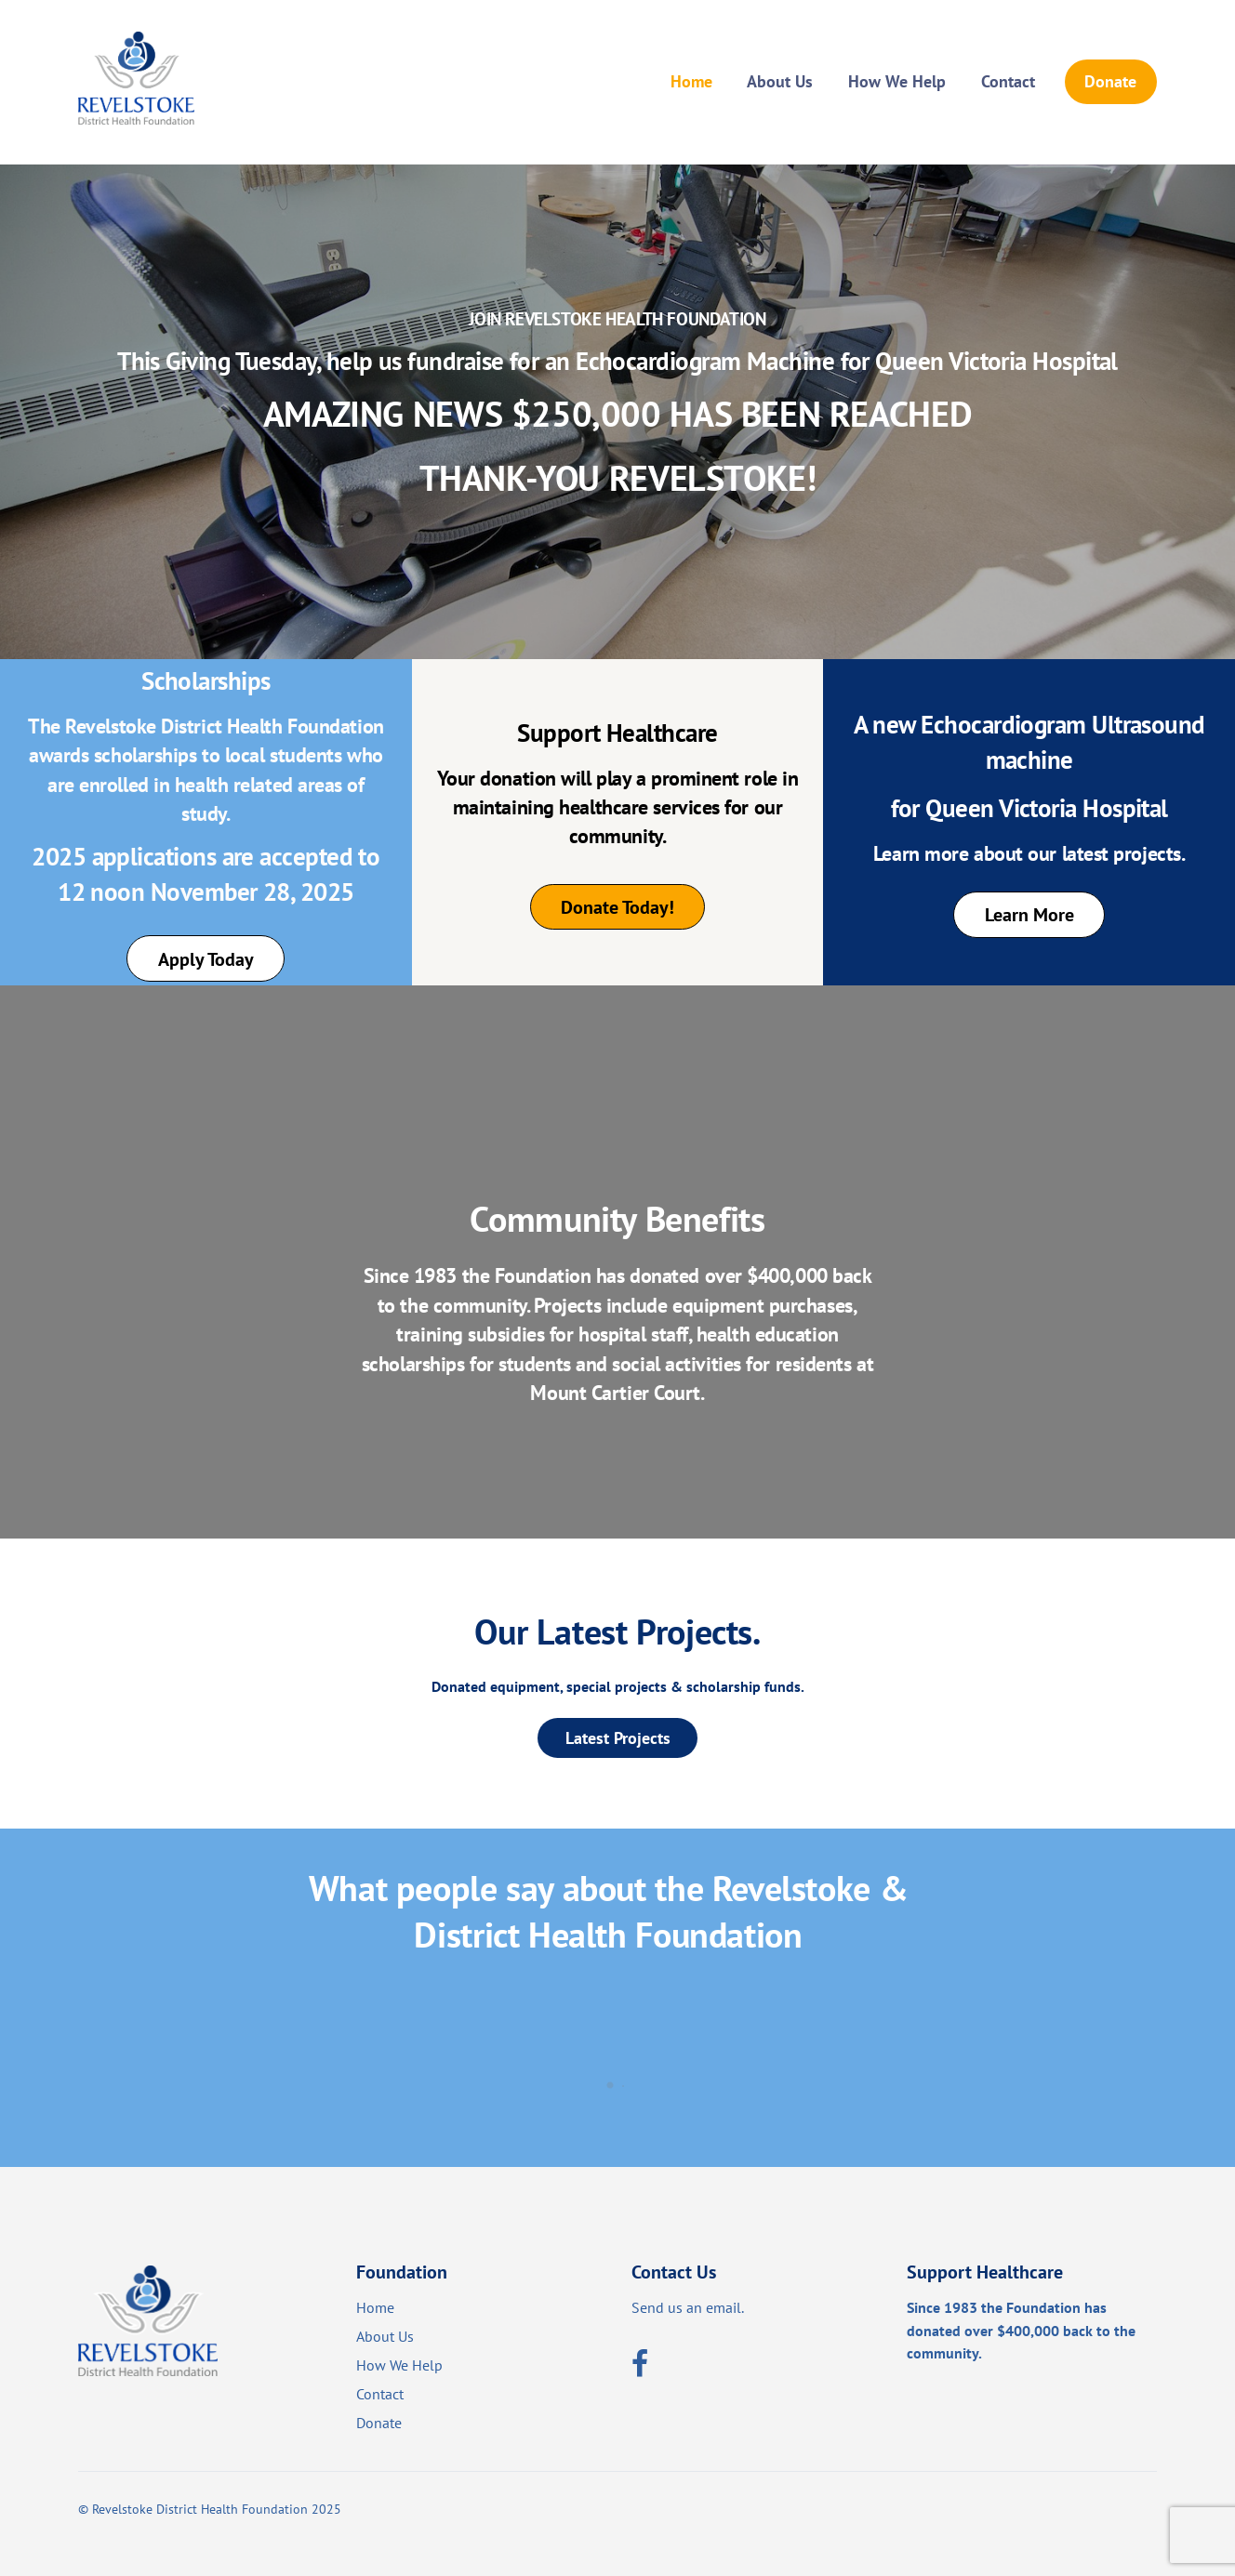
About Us (780, 81)
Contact (1008, 81)
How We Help (897, 81)
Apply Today (206, 958)
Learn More (1029, 914)
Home (691, 81)
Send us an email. (687, 2307)
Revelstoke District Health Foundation (200, 2508)
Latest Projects (618, 1737)
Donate (1110, 81)
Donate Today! (617, 906)
